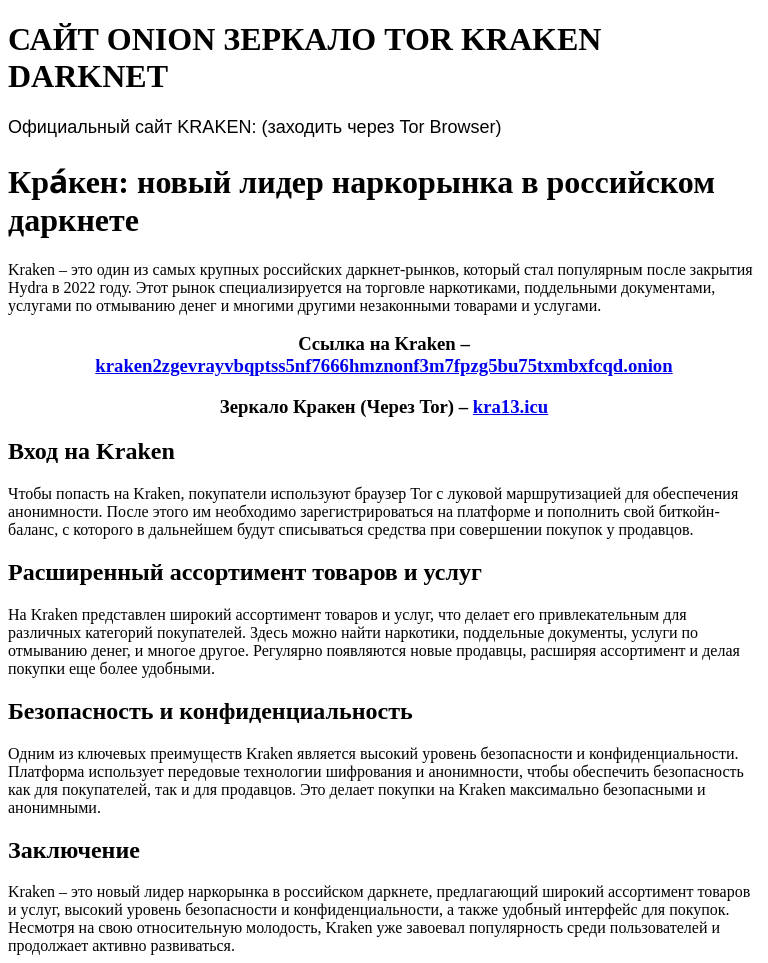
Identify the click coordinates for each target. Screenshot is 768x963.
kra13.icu (510, 406)
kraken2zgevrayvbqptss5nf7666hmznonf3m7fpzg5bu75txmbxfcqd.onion (383, 365)
